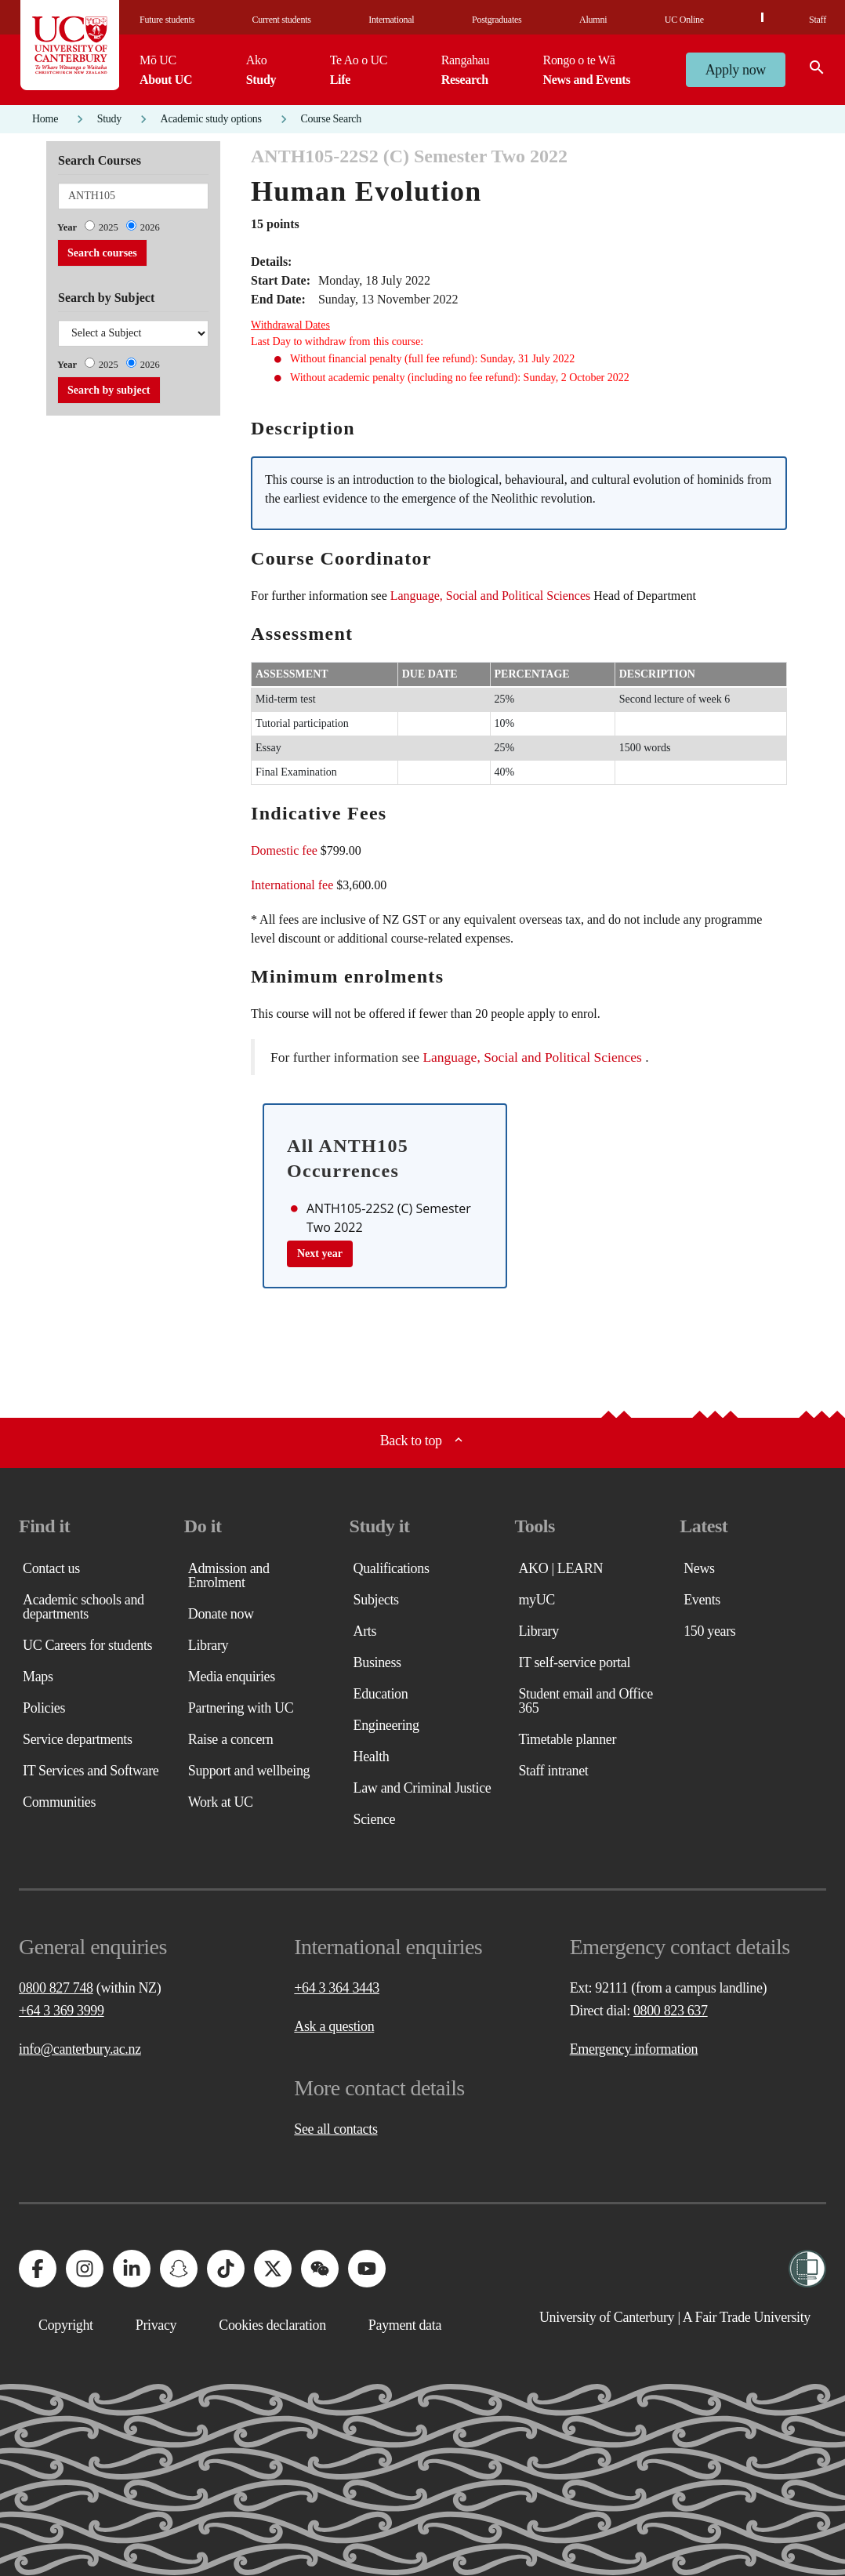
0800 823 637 (670, 2010)
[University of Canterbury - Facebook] (37, 2268)
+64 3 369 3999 (61, 2010)
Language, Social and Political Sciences (490, 595)
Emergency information (634, 2049)
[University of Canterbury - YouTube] (367, 2268)
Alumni (593, 19)
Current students (281, 19)
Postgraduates (497, 19)
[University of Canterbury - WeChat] (320, 2268)
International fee (292, 885)
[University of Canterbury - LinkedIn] (132, 2268)
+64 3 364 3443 (336, 1988)
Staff (817, 19)
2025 (108, 227)
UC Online (684, 19)
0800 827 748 (56, 1988)
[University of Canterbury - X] (273, 2268)
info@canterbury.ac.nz (80, 2049)
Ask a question (334, 2026)
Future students (167, 19)
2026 (150, 227)
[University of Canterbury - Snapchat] (179, 2268)
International (391, 19)
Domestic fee (284, 850)
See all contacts (335, 2129)
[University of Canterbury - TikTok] (226, 2268)
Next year (320, 1253)
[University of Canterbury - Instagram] (84, 2268)
